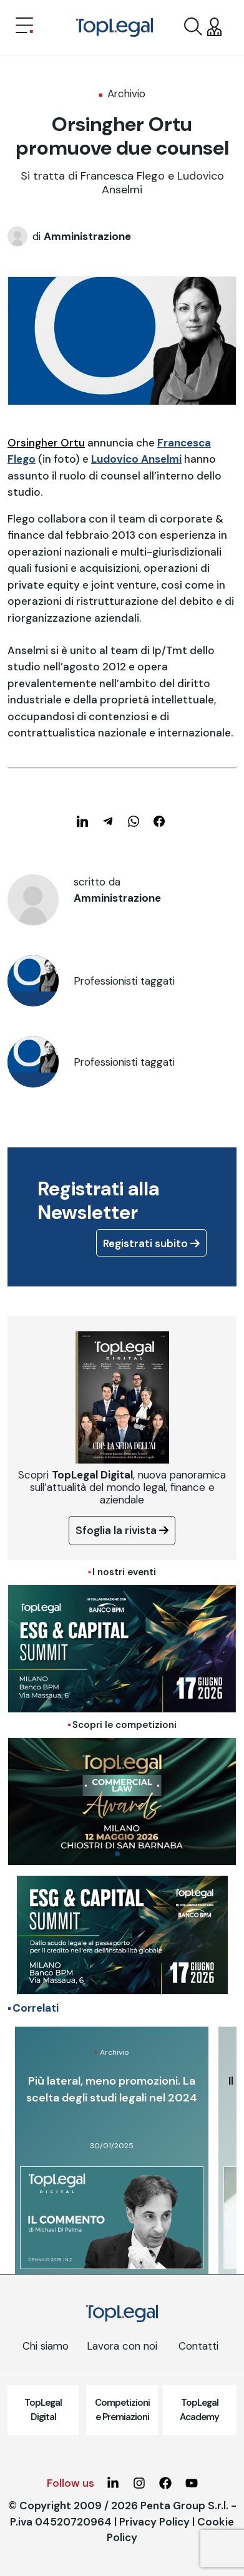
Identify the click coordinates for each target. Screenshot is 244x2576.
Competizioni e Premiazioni (122, 2409)
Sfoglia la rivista (122, 1530)
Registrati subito (151, 1243)
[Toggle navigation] (24, 27)
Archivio (126, 93)
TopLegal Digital (43, 2409)
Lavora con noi (122, 2346)
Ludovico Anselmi (136, 459)
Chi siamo (45, 2346)
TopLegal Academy (199, 2409)
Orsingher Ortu (46, 443)
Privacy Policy (154, 2522)
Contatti (198, 2346)
